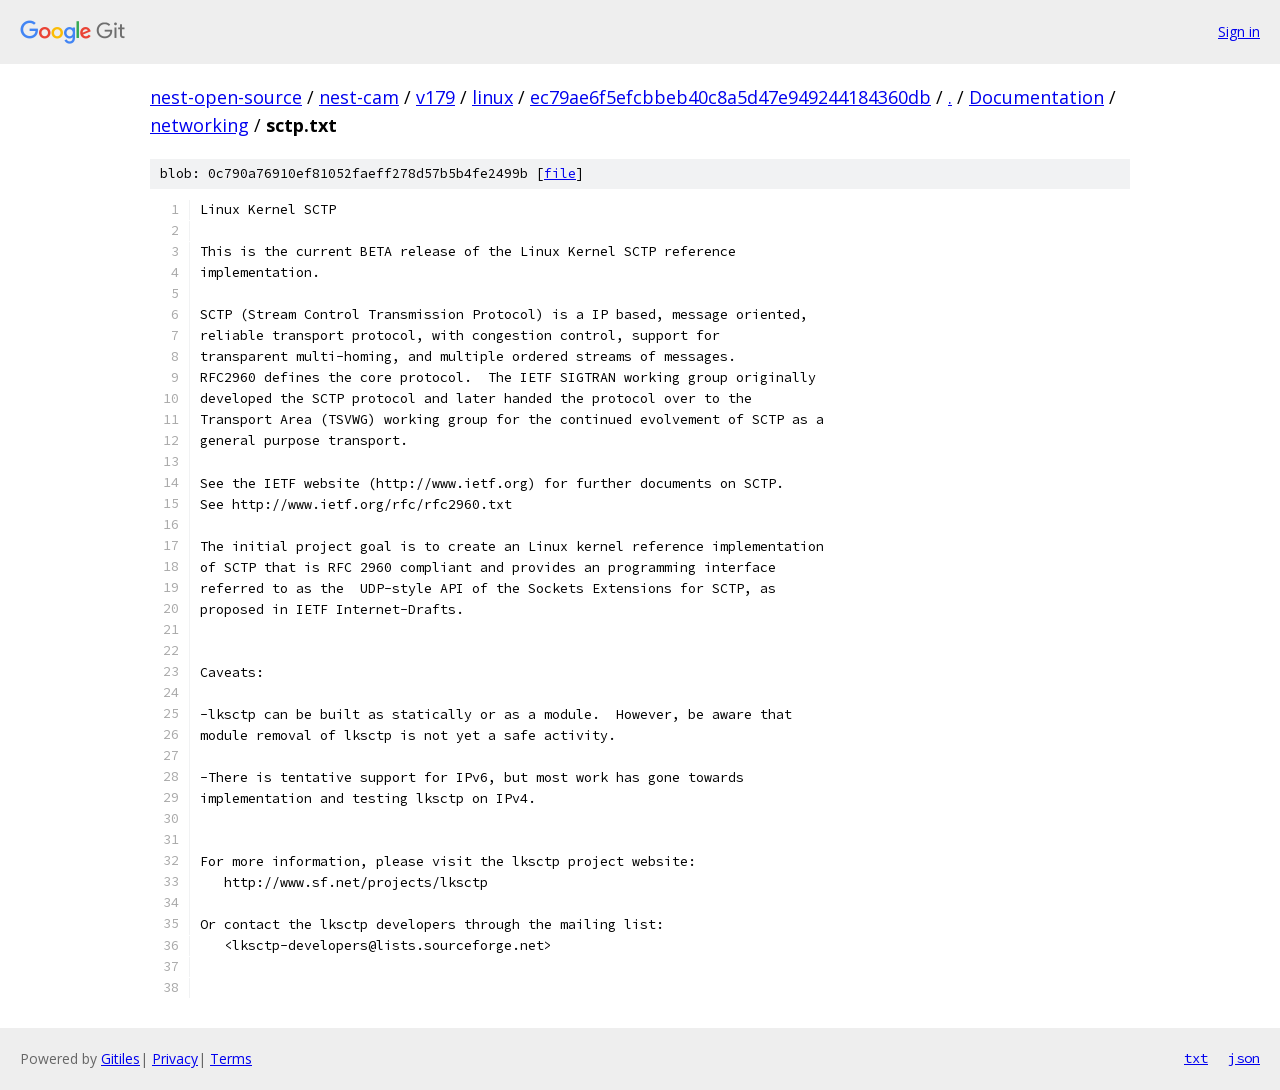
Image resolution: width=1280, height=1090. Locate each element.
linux (492, 97)
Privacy (175, 1058)
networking (199, 125)
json (1244, 1058)
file (560, 173)
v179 (435, 97)
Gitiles (120, 1058)
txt (1196, 1058)
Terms (231, 1058)
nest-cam (359, 97)
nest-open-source (226, 97)
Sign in (1239, 31)
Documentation (1036, 97)
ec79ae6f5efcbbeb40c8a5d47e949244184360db (730, 97)
